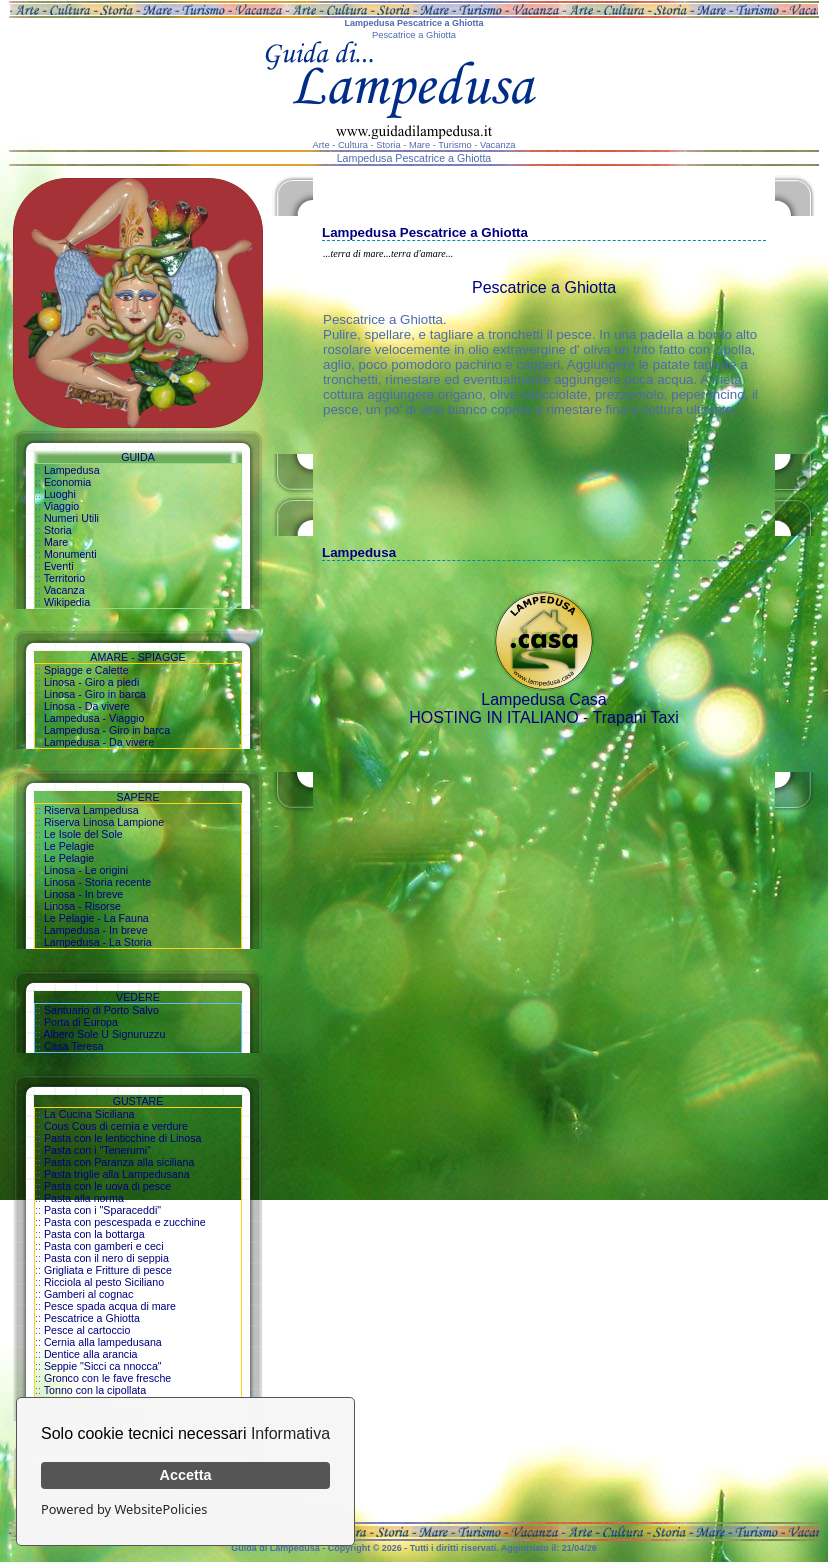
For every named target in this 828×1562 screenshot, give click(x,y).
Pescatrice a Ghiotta (92, 1318)
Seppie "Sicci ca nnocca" (103, 1366)
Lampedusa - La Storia (98, 942)
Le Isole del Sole (83, 834)
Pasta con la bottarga (94, 1234)
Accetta (186, 1475)
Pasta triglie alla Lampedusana (117, 1174)
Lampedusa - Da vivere (99, 742)
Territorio (64, 578)
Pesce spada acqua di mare (110, 1306)
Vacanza (64, 590)
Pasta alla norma (84, 1198)
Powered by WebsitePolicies (124, 1509)
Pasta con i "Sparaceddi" (102, 1210)
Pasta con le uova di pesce (107, 1186)
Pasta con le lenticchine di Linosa (123, 1138)
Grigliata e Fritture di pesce (108, 1270)
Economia (67, 482)
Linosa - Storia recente (97, 882)
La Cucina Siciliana (89, 1114)
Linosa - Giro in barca (95, 694)
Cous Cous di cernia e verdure (116, 1126)
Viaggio (61, 506)
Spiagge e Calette (86, 670)
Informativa (290, 1433)
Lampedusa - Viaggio (94, 718)
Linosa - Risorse (82, 906)
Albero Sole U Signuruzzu (104, 1034)
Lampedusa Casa (543, 699)
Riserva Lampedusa (91, 810)
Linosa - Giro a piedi (91, 682)
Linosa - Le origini (86, 870)
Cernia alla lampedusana (103, 1342)
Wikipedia (67, 602)
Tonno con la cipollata (95, 1390)
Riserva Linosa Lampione (104, 822)
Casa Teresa (74, 1046)
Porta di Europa (81, 1022)
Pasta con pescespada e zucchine (125, 1222)
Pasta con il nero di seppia (106, 1258)
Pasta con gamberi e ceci (104, 1246)
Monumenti (70, 554)
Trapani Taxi (636, 717)
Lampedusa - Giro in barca (107, 730)
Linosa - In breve (83, 894)
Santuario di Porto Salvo (101, 1010)
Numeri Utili (71, 518)
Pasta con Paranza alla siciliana (119, 1162)
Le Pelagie (69, 846)
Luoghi (60, 494)
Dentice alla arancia (91, 1354)
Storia (58, 530)
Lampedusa (72, 470)
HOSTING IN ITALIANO (494, 717)
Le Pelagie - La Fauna (96, 918)
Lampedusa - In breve (96, 930)
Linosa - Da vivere (87, 706)
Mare (56, 542)
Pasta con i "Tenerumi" (97, 1150)
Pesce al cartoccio (87, 1330)
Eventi (59, 566)
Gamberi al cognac (88, 1294)
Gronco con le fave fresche (107, 1378)
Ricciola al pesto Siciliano (104, 1282)
